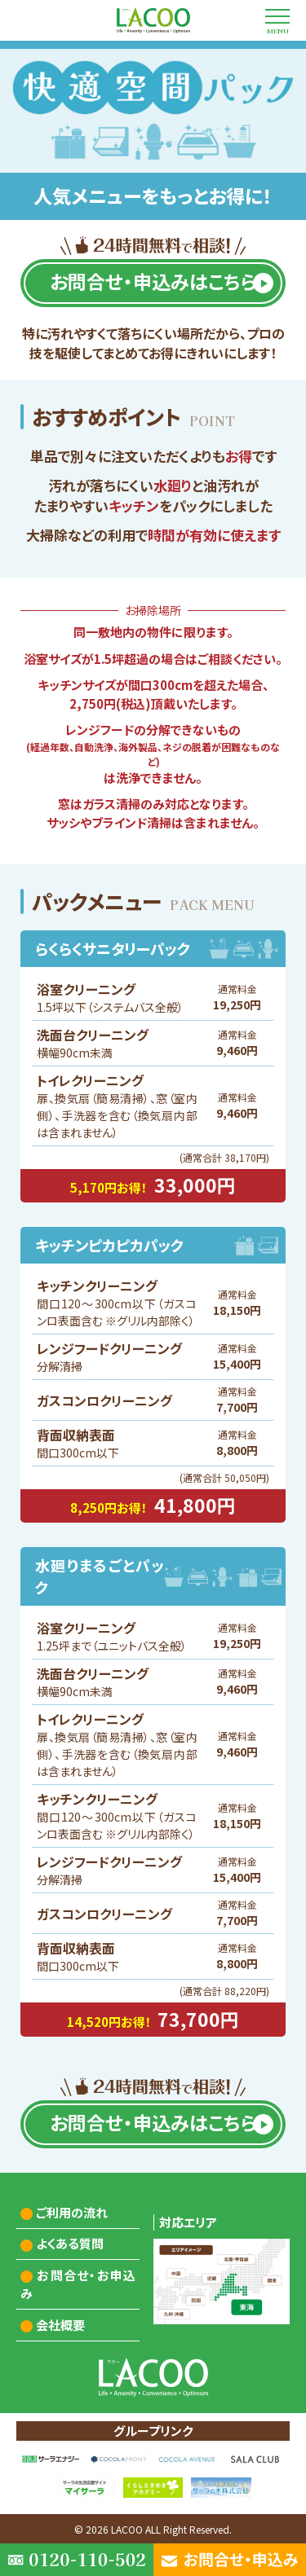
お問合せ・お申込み (78, 2284)
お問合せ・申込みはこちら (153, 281)
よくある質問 (70, 2243)
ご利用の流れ (72, 2212)
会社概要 (60, 2324)
